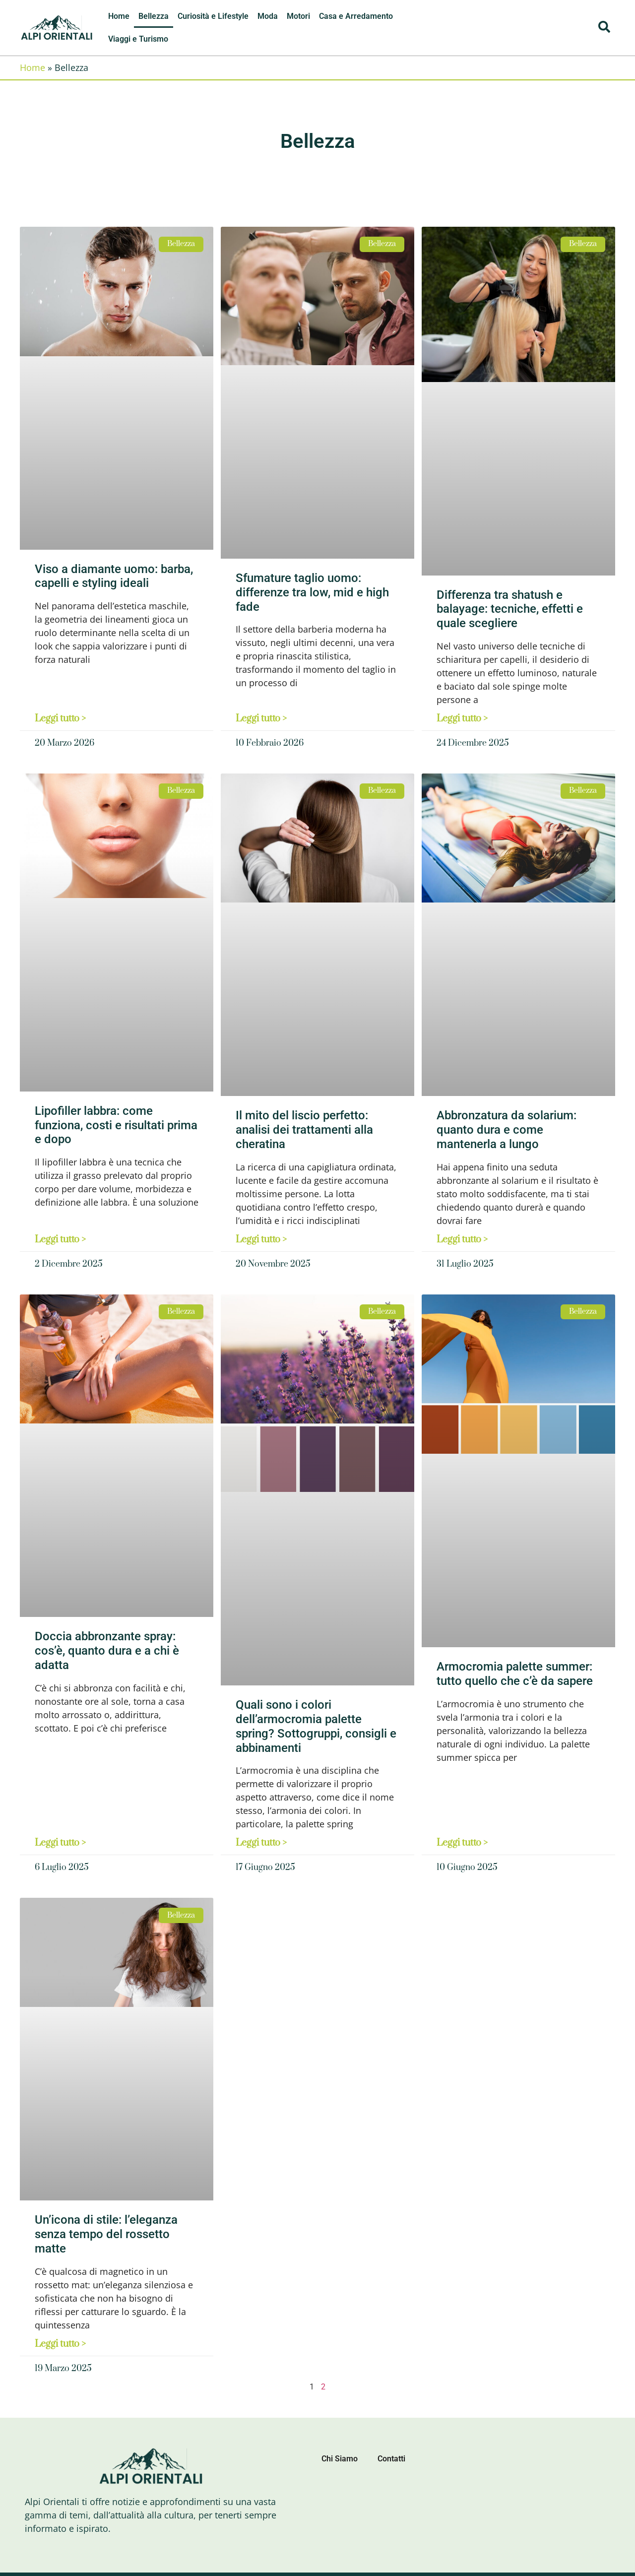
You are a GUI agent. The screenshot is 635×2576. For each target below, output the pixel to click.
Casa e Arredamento (356, 16)
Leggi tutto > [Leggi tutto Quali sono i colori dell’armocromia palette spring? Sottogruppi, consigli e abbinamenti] (261, 1843)
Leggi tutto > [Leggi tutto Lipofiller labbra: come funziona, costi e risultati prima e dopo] (60, 1239)
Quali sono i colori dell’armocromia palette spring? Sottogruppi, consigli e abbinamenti (316, 1726)
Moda (267, 16)
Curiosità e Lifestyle (213, 16)
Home (118, 16)
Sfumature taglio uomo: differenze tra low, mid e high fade (312, 592)
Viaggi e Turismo (138, 39)
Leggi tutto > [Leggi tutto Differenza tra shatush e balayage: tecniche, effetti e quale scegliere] (462, 718)
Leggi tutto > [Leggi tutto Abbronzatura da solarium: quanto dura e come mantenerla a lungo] (462, 1239)
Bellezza (153, 16)
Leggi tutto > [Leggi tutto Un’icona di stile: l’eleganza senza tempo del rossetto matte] (60, 2344)
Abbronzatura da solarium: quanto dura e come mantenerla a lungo (506, 1129)
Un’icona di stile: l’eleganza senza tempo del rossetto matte (106, 2234)
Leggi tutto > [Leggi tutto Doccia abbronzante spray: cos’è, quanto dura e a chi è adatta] (60, 1843)
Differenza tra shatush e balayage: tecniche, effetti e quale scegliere (510, 609)
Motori (298, 16)
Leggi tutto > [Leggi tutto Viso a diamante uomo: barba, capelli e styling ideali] (60, 718)
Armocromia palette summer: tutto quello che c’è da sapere (515, 1674)
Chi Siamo (339, 2458)
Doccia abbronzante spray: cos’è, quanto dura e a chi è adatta (107, 1650)
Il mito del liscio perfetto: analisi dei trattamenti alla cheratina (304, 1129)
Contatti (391, 2458)
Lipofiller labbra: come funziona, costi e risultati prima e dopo (116, 1125)
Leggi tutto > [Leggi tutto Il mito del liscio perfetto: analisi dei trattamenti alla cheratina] (261, 1239)
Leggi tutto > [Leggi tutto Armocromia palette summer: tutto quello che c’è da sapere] (462, 1843)
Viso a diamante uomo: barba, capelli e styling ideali (114, 576)
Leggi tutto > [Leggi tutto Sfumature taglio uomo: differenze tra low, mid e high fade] (261, 718)
